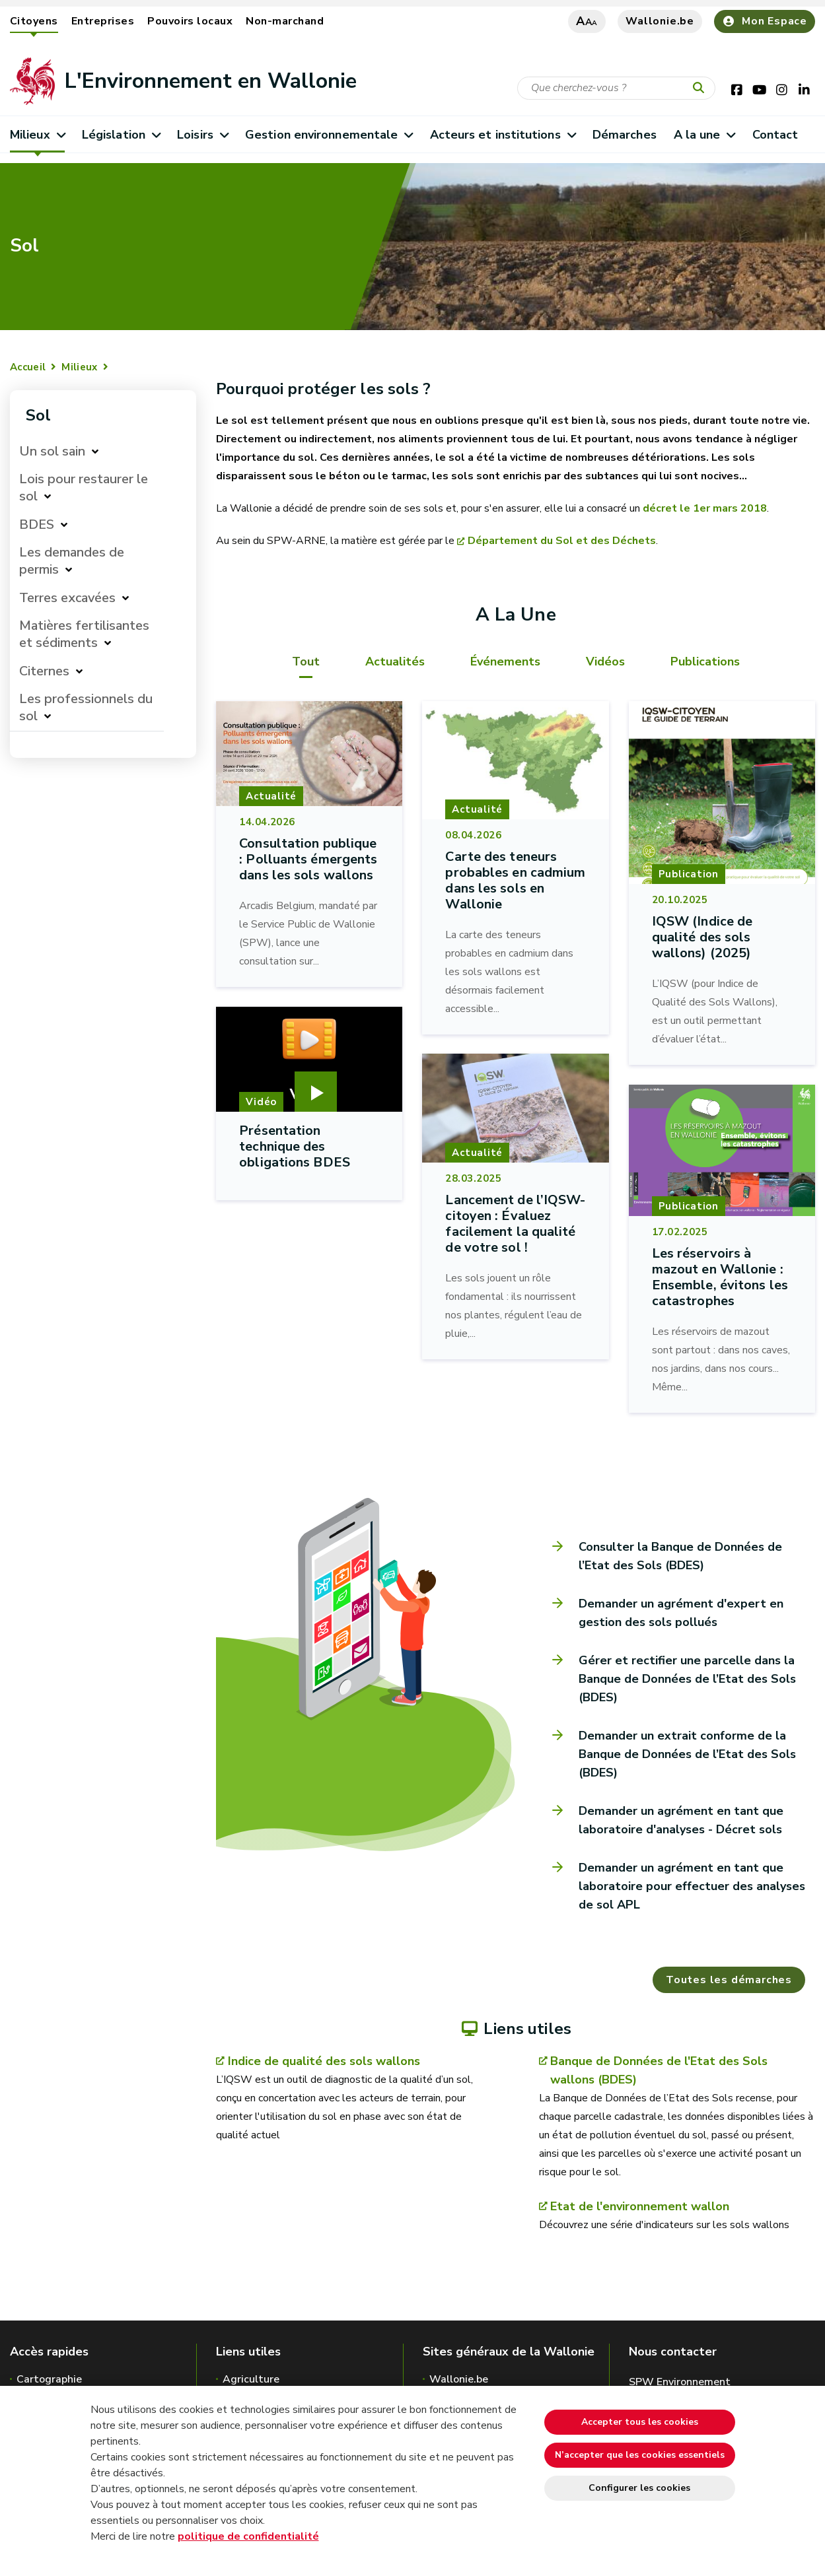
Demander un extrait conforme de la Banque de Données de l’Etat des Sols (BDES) (687, 1754)
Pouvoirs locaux (190, 21)
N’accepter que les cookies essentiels (640, 2455)
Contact (775, 135)
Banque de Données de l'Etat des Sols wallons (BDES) (659, 2070)
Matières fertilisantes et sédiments (84, 634)
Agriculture (251, 2379)
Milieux (37, 135)
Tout (306, 661)
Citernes (44, 671)
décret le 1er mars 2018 (705, 508)
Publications (705, 661)
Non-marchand (285, 21)
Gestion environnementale (329, 135)
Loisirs (202, 135)
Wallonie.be (660, 21)
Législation (121, 135)
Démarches (624, 135)
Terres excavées (67, 598)
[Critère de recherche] (616, 88)
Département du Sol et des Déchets (562, 540)
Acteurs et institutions (503, 135)
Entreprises (102, 21)
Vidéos (605, 661)
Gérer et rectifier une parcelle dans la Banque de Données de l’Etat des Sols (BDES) (687, 1678)
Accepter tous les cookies (639, 2422)
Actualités (395, 661)
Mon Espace (764, 21)
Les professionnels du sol (86, 707)
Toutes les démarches (729, 1980)
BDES (36, 524)
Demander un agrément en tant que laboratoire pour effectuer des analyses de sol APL (692, 1886)
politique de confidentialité (248, 2536)
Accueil (28, 367)
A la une (704, 135)
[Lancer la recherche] (701, 88)
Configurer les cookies (639, 2488)
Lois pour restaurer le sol (83, 487)
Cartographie (49, 2379)
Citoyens (34, 21)
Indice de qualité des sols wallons (324, 2061)
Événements (505, 661)
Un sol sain (52, 451)
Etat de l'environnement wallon (639, 2206)
